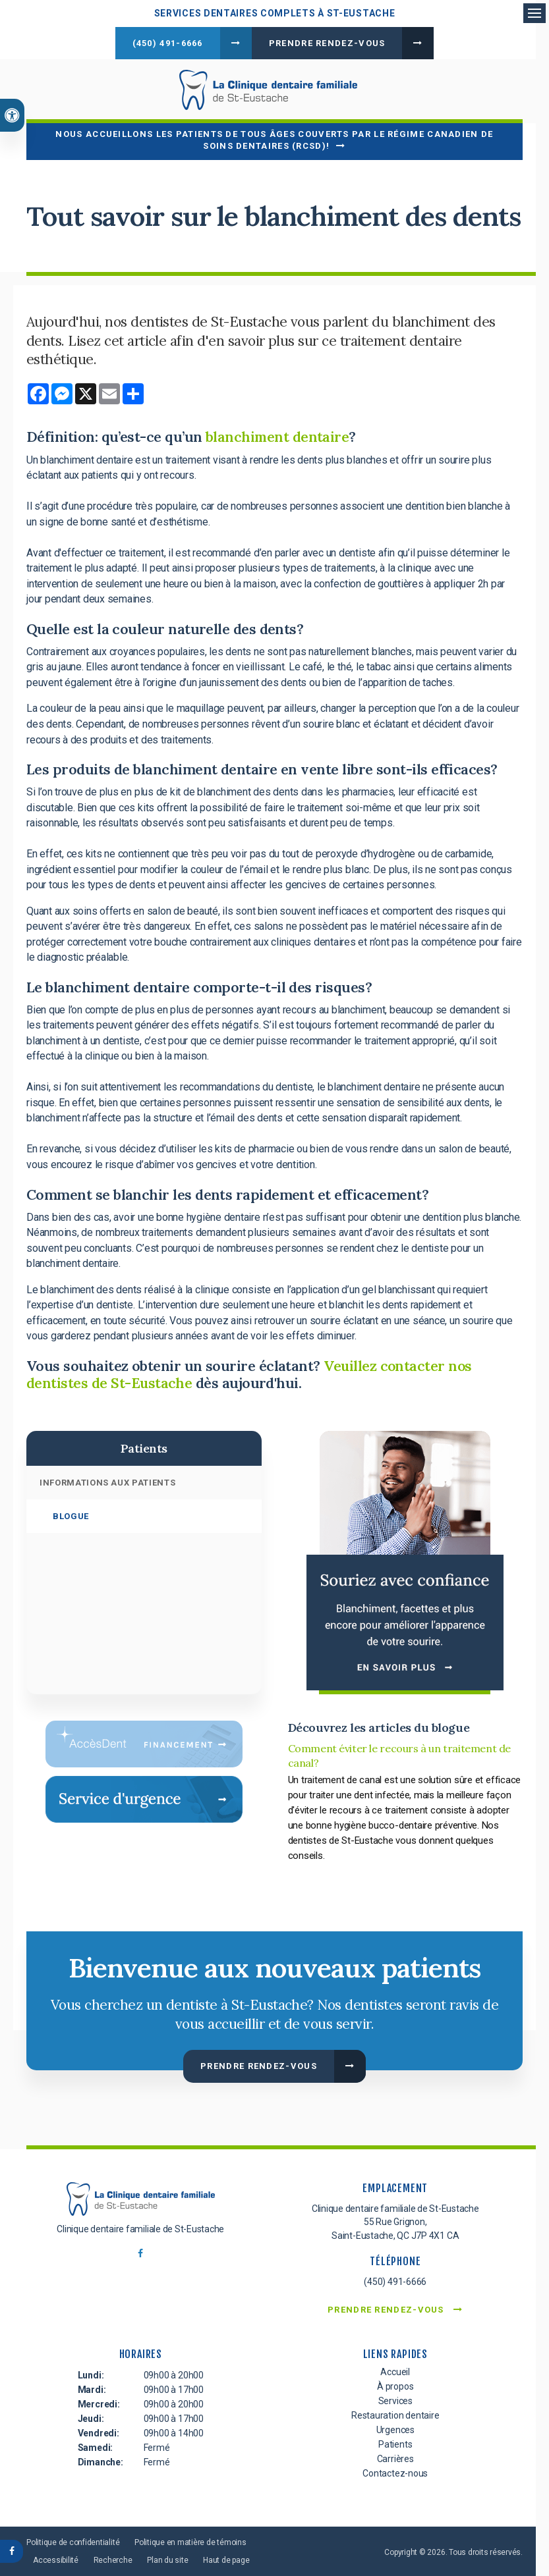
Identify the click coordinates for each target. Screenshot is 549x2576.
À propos (395, 2383)
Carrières (395, 2455)
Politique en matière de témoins (190, 2539)
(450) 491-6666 (167, 43)
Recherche (113, 2557)
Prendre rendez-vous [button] (327, 43)
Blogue (71, 1513)
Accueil (395, 2368)
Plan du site (167, 2557)
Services (395, 2397)
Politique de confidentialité (72, 2539)
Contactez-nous (395, 2470)
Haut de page (226, 2557)
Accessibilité (55, 2557)
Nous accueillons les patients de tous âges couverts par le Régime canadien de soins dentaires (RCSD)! (274, 137)
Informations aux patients (107, 1480)
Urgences (395, 2426)
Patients (395, 2441)
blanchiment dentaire (277, 434)
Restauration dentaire (395, 2412)
